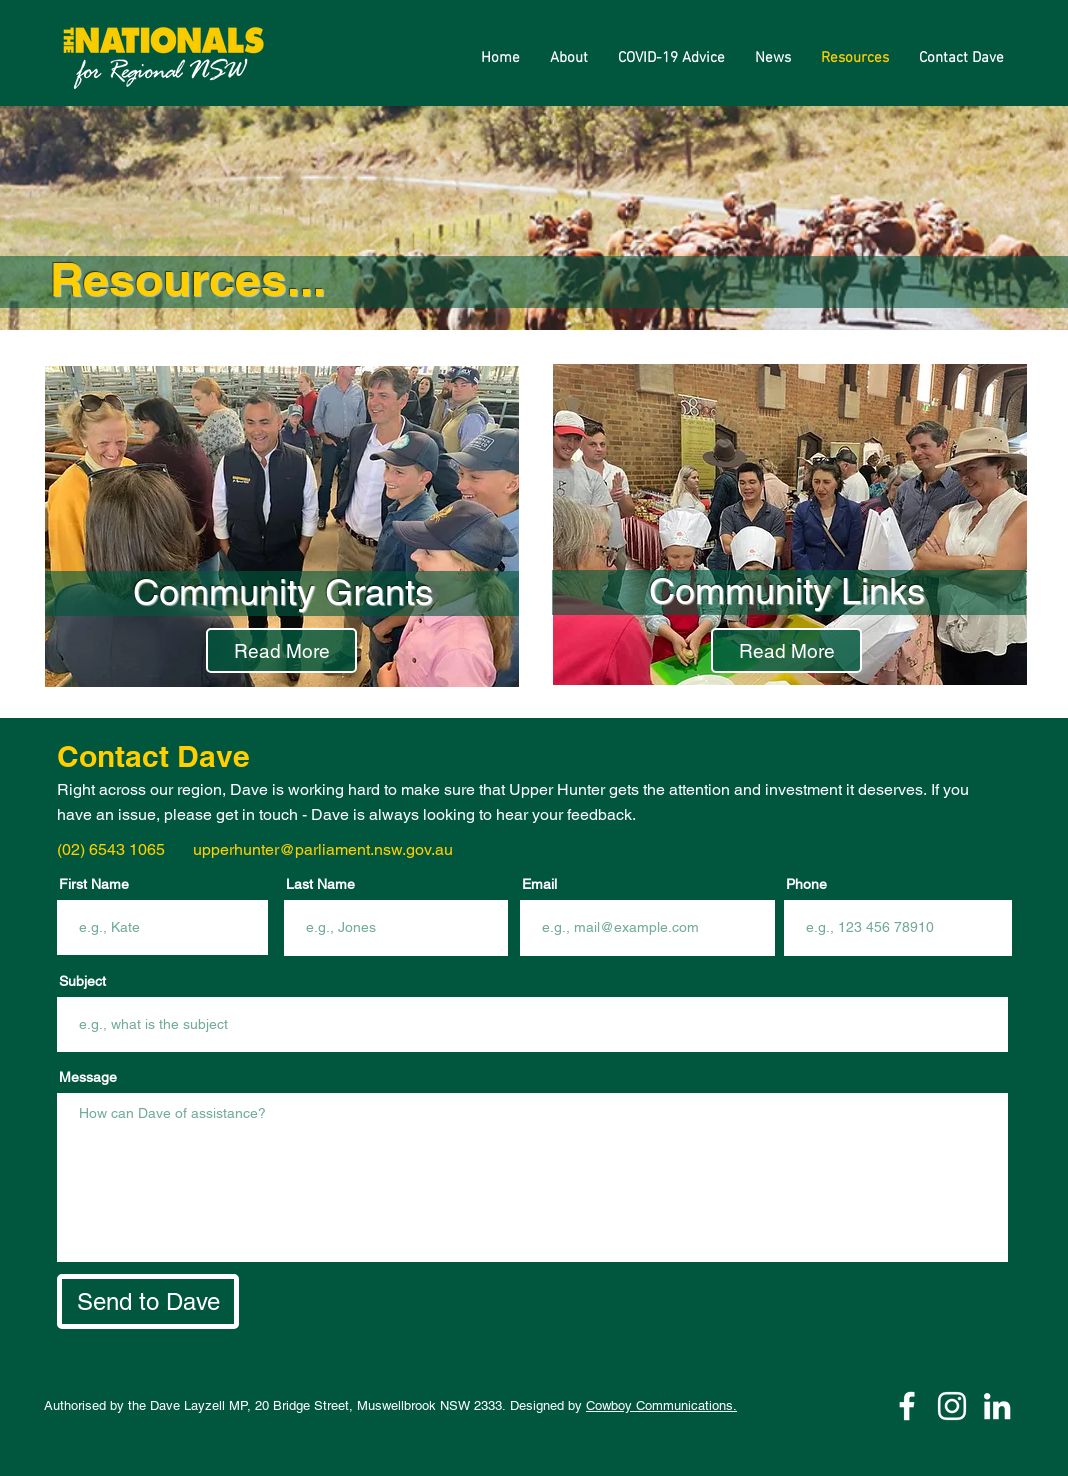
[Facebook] (907, 1406)
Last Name (320, 884)
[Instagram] (952, 1406)
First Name (94, 884)
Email (539, 884)
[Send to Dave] (148, 1301)
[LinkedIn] (997, 1406)
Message (88, 1077)
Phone (806, 884)
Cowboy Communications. (661, 1405)
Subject (82, 981)
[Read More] (281, 650)
